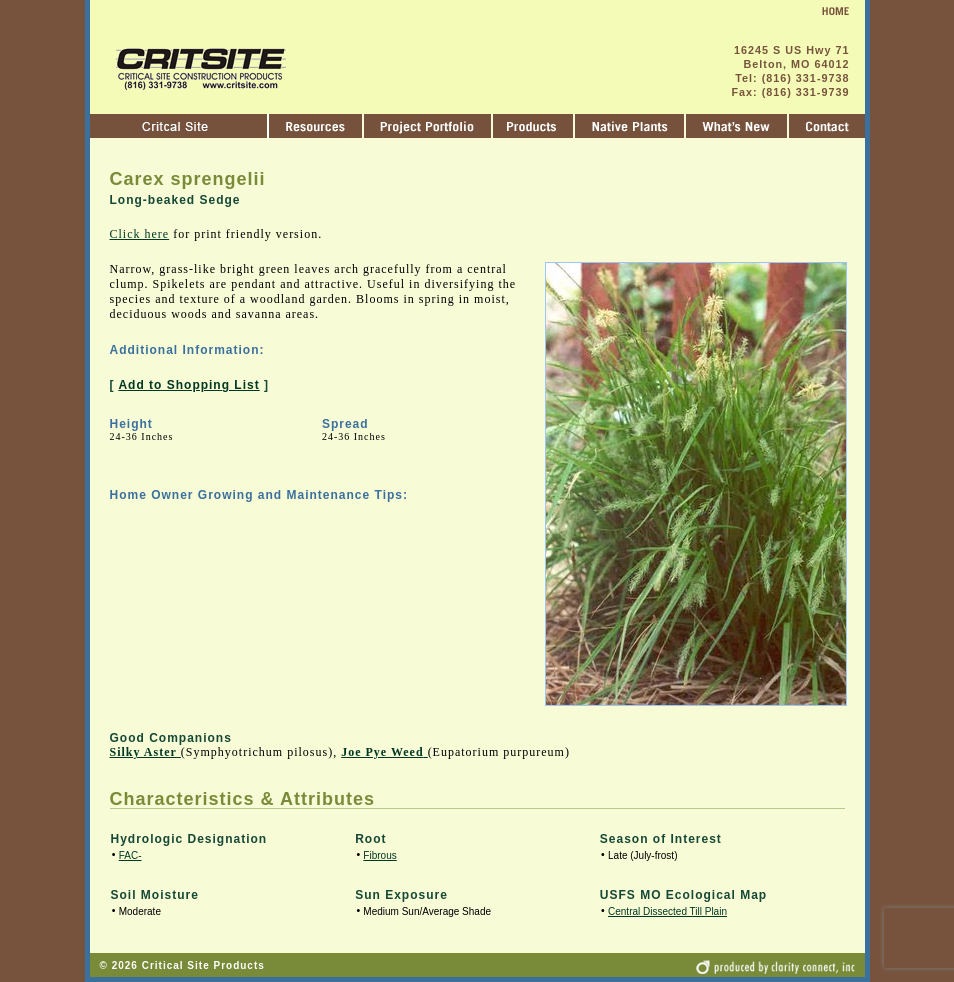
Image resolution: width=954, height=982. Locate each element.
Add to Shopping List (188, 385)
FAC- (130, 855)
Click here (140, 234)
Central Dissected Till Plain (667, 911)
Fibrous (379, 855)
